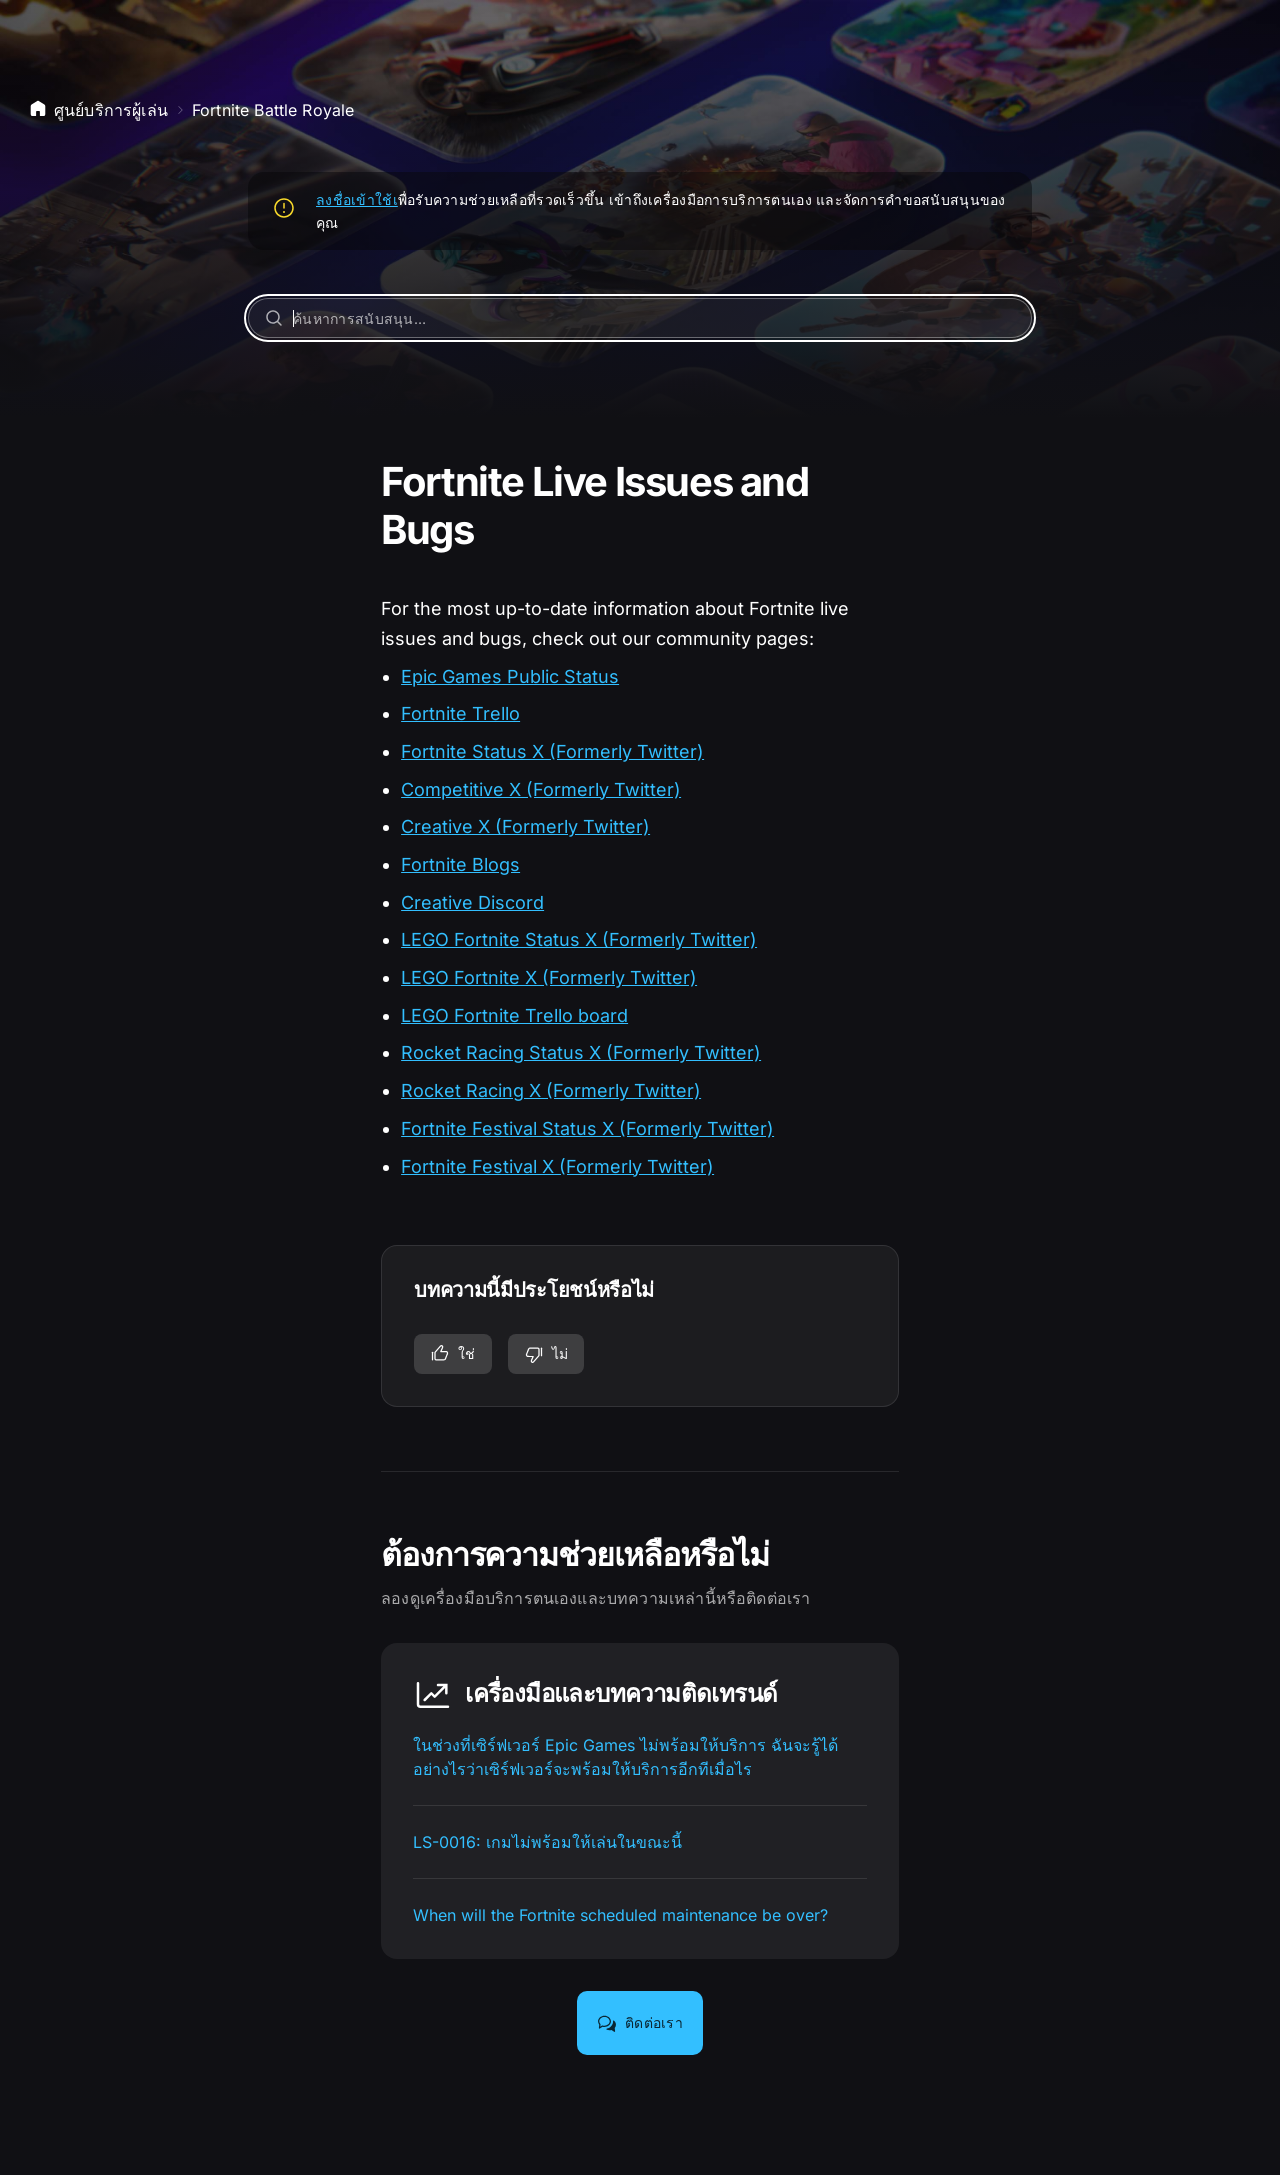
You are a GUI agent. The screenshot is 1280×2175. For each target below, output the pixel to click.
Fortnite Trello (460, 713)
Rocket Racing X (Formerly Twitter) (551, 1090)
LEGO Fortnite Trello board (514, 1015)
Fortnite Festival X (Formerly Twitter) (557, 1166)
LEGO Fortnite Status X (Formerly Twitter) (579, 939)
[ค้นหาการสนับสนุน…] (640, 318)
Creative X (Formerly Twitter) (525, 826)
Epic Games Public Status (510, 676)
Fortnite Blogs (460, 864)
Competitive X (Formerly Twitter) (541, 789)
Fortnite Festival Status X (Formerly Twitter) (587, 1128)
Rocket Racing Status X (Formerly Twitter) (581, 1052)
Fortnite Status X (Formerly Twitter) (552, 751)
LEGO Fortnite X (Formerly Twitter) (549, 977)
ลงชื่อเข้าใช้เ (357, 199)
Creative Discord (472, 902)
